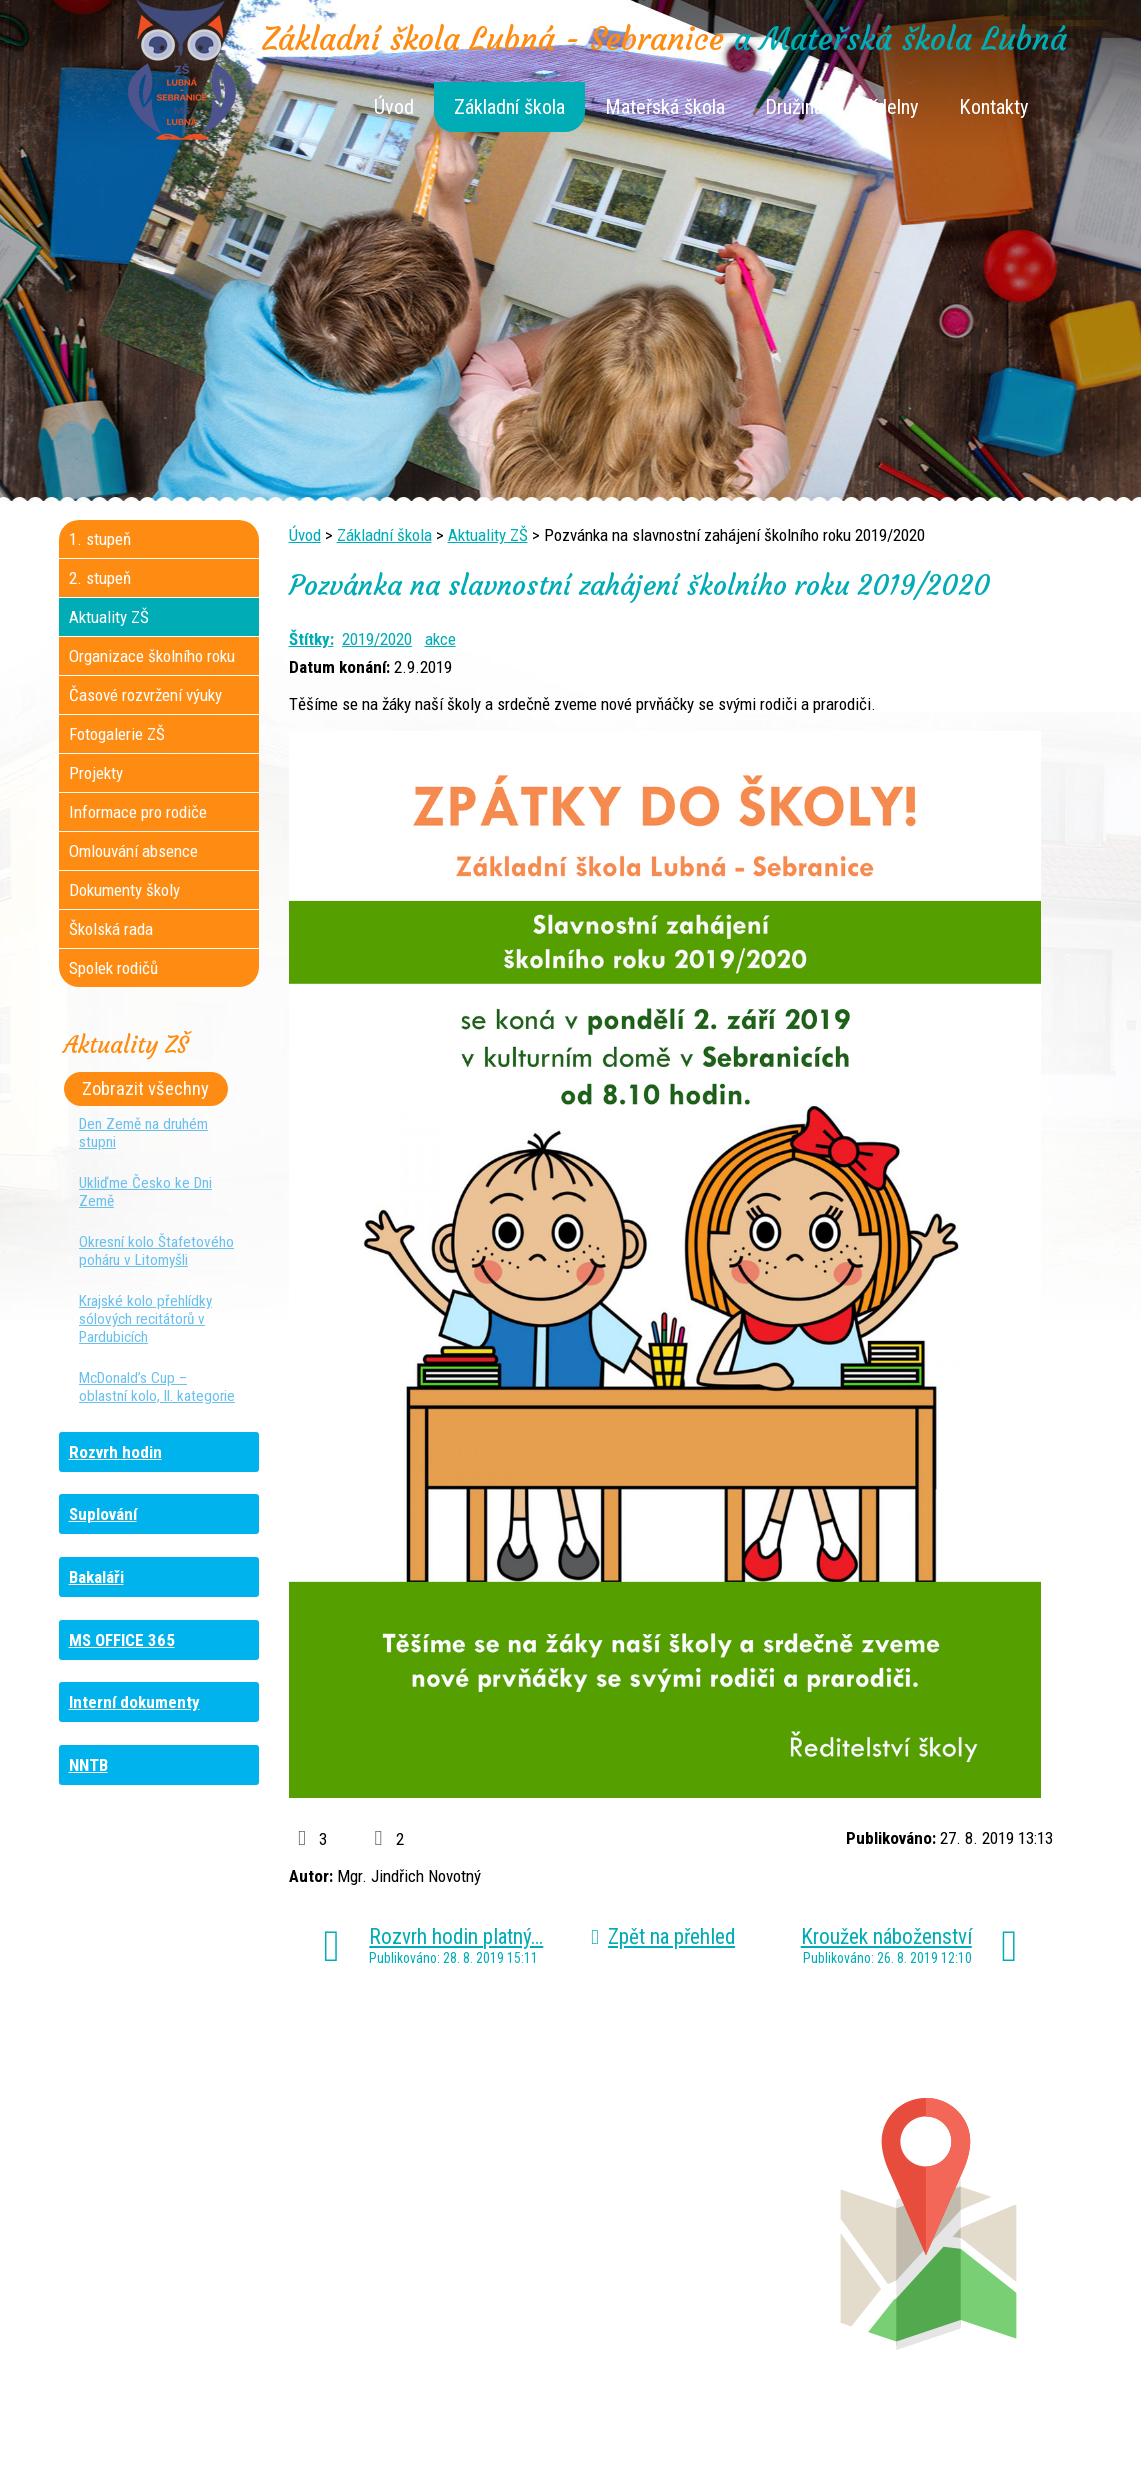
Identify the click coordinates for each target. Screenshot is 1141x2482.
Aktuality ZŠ (488, 535)
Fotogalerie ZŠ (117, 734)
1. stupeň (100, 539)
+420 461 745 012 (698, 2218)
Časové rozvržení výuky (145, 695)
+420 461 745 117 (449, 2198)
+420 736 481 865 (167, 2218)
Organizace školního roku (152, 656)
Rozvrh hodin (115, 1452)
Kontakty (994, 107)
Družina (794, 107)
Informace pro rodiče (138, 812)
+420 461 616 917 (431, 2238)
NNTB (88, 1765)
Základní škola (509, 107)
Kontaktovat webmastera (655, 2434)
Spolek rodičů (113, 968)
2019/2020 (377, 639)
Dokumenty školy (124, 890)
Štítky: (311, 639)
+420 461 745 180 (704, 2198)
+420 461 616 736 (437, 2218)
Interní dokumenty (134, 1702)
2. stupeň (100, 578)
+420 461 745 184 (192, 2198)
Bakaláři (96, 1577)
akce (440, 639)
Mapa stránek (790, 2434)
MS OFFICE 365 (122, 1640)
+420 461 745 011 (687, 2258)
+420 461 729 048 (189, 2238)
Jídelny (891, 107)
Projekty (96, 773)
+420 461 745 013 (702, 2238)
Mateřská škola (665, 107)
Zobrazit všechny (145, 1089)
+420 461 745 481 (193, 2258)
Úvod (394, 107)
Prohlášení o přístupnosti (925, 2434)
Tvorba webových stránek (546, 2454)
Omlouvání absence (133, 851)
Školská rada (111, 929)
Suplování (103, 1514)
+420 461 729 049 (175, 2278)
